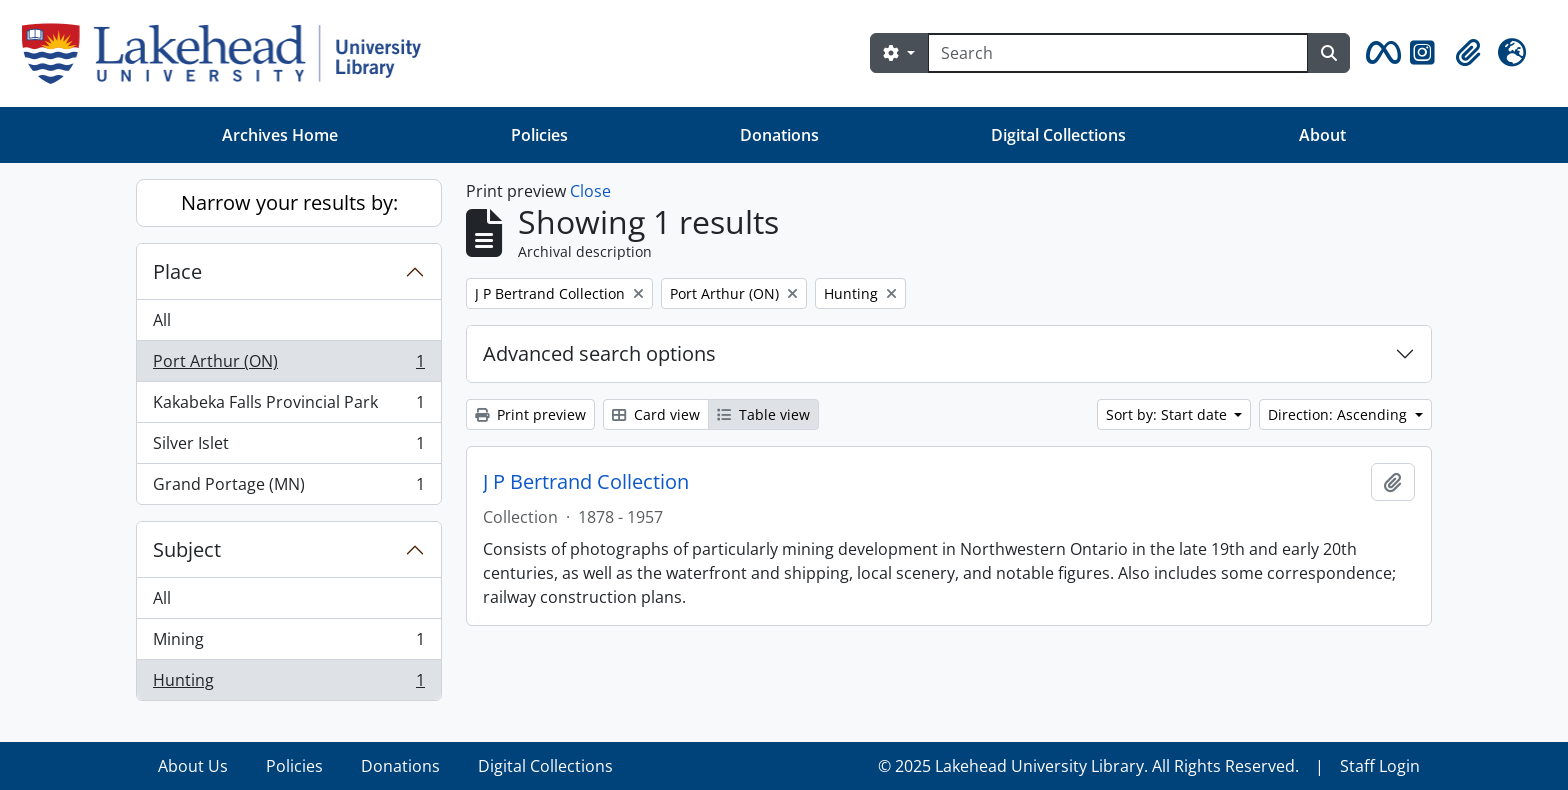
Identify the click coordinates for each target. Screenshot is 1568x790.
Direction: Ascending (1339, 414)
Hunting (288, 684)
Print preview (530, 414)
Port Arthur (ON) (288, 365)
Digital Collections (1058, 135)
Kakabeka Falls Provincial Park (288, 406)
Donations (779, 135)
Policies (539, 135)
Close (590, 191)
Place (177, 271)
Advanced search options (599, 353)
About (1322, 135)
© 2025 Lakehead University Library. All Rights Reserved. (1088, 766)
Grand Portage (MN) (288, 488)
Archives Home (280, 135)
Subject (187, 549)
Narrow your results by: (289, 202)
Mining (288, 643)
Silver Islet (288, 447)
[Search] (1118, 53)
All (162, 320)
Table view (763, 414)
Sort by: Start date (1168, 414)
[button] (1380, 53)
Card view (656, 414)
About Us (193, 766)
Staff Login (1380, 766)
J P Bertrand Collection (586, 482)
